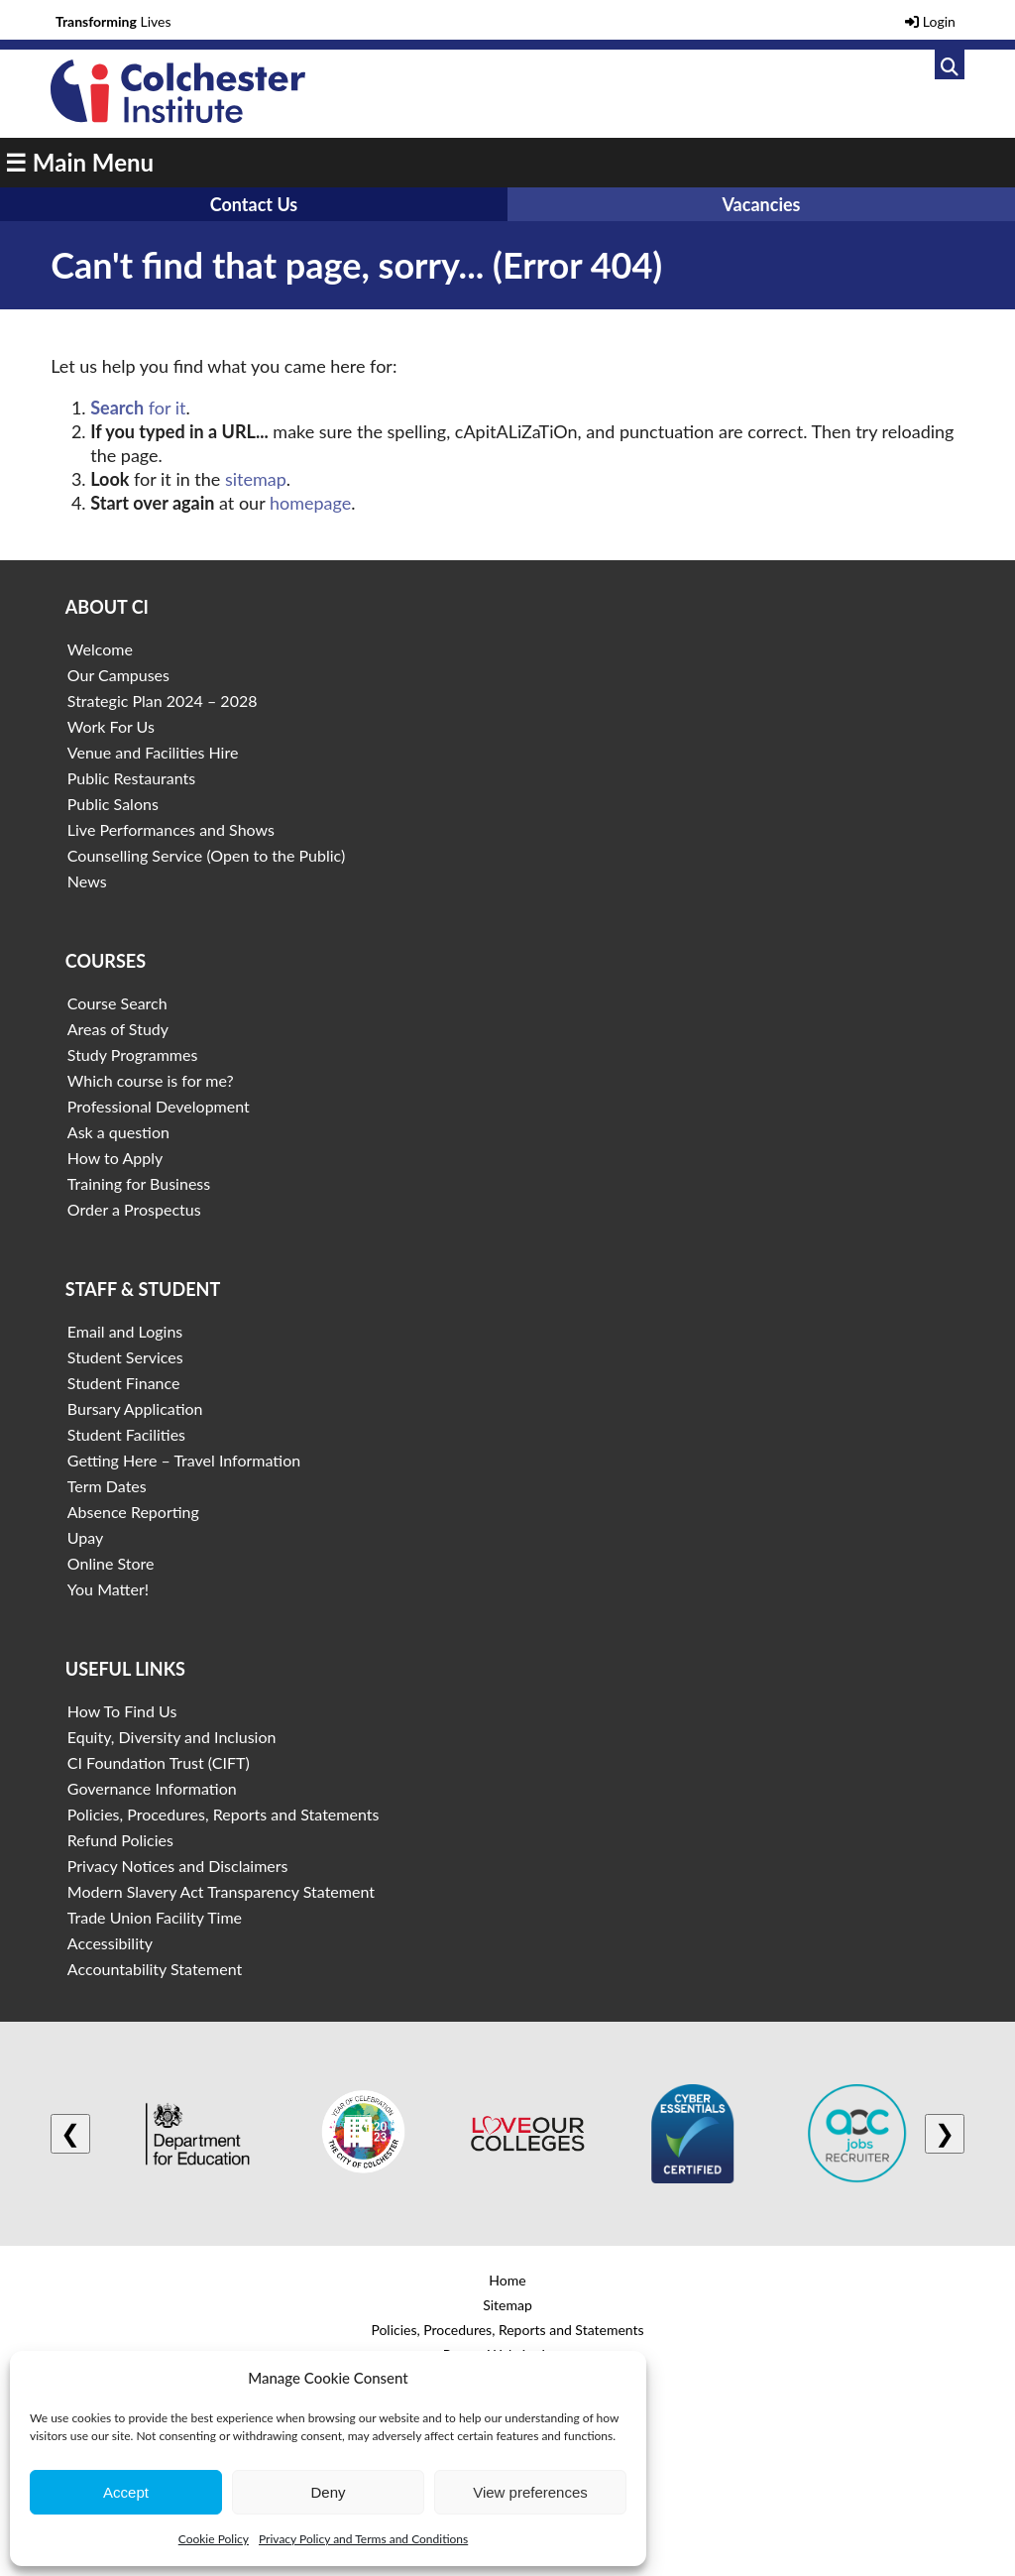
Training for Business (138, 1183)
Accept (126, 2492)
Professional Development (158, 1106)
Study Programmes (132, 1054)
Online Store (111, 1563)
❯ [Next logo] (945, 2133)
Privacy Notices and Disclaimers (177, 1865)
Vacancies (761, 204)
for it (137, 407)
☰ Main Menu (79, 162)
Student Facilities (126, 1434)
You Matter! (108, 1589)
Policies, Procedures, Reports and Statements (223, 1814)
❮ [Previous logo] (70, 2133)
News (87, 881)
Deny (327, 2492)
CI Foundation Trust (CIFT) (158, 1762)
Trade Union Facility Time (154, 1917)
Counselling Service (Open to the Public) (206, 855)
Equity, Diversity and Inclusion (172, 1736)
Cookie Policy (213, 2538)
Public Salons (113, 803)
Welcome (100, 649)
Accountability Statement (154, 1968)
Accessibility (110, 1942)
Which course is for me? (150, 1080)
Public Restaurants (131, 777)
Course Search (117, 1003)
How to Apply (115, 1157)
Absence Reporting (133, 1511)
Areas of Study (118, 1028)
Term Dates (107, 1485)
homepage (310, 503)
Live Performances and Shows (171, 829)
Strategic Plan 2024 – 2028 (162, 700)
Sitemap (507, 2304)
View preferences (530, 2492)
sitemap (255, 479)
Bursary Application (135, 1408)
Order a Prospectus (134, 1209)
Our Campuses (118, 674)
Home (507, 2280)
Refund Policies (120, 1839)
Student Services (125, 1356)
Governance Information (152, 1788)
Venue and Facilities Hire (153, 752)
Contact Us (254, 204)
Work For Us (111, 726)
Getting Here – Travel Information (183, 1460)
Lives (113, 21)
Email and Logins (124, 1331)
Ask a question (118, 1131)
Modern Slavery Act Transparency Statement (221, 1891)
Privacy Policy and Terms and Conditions (363, 2538)
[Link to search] (949, 64)
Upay (85, 1537)
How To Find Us (122, 1710)
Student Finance (123, 1382)
